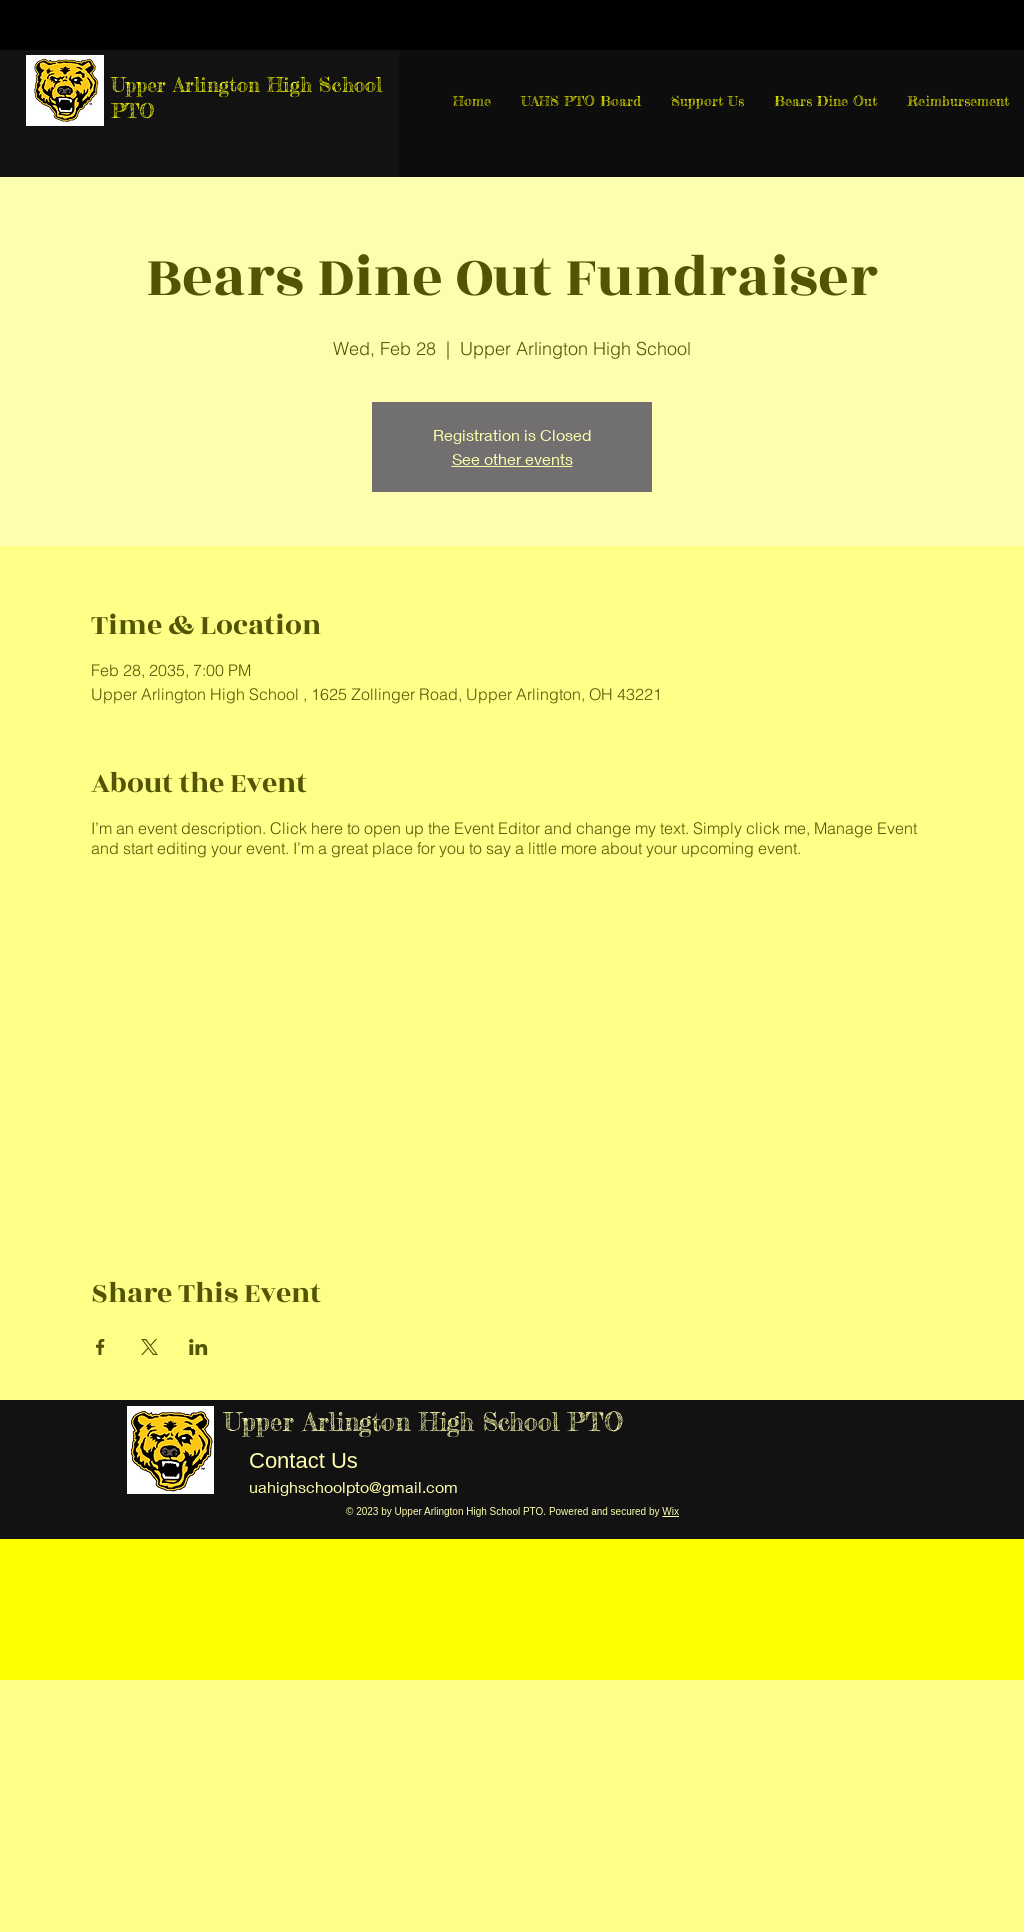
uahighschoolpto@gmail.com (353, 1486)
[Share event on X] (149, 1347)
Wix (670, 1511)
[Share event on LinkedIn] (198, 1347)
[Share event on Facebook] (100, 1347)
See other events (512, 458)
